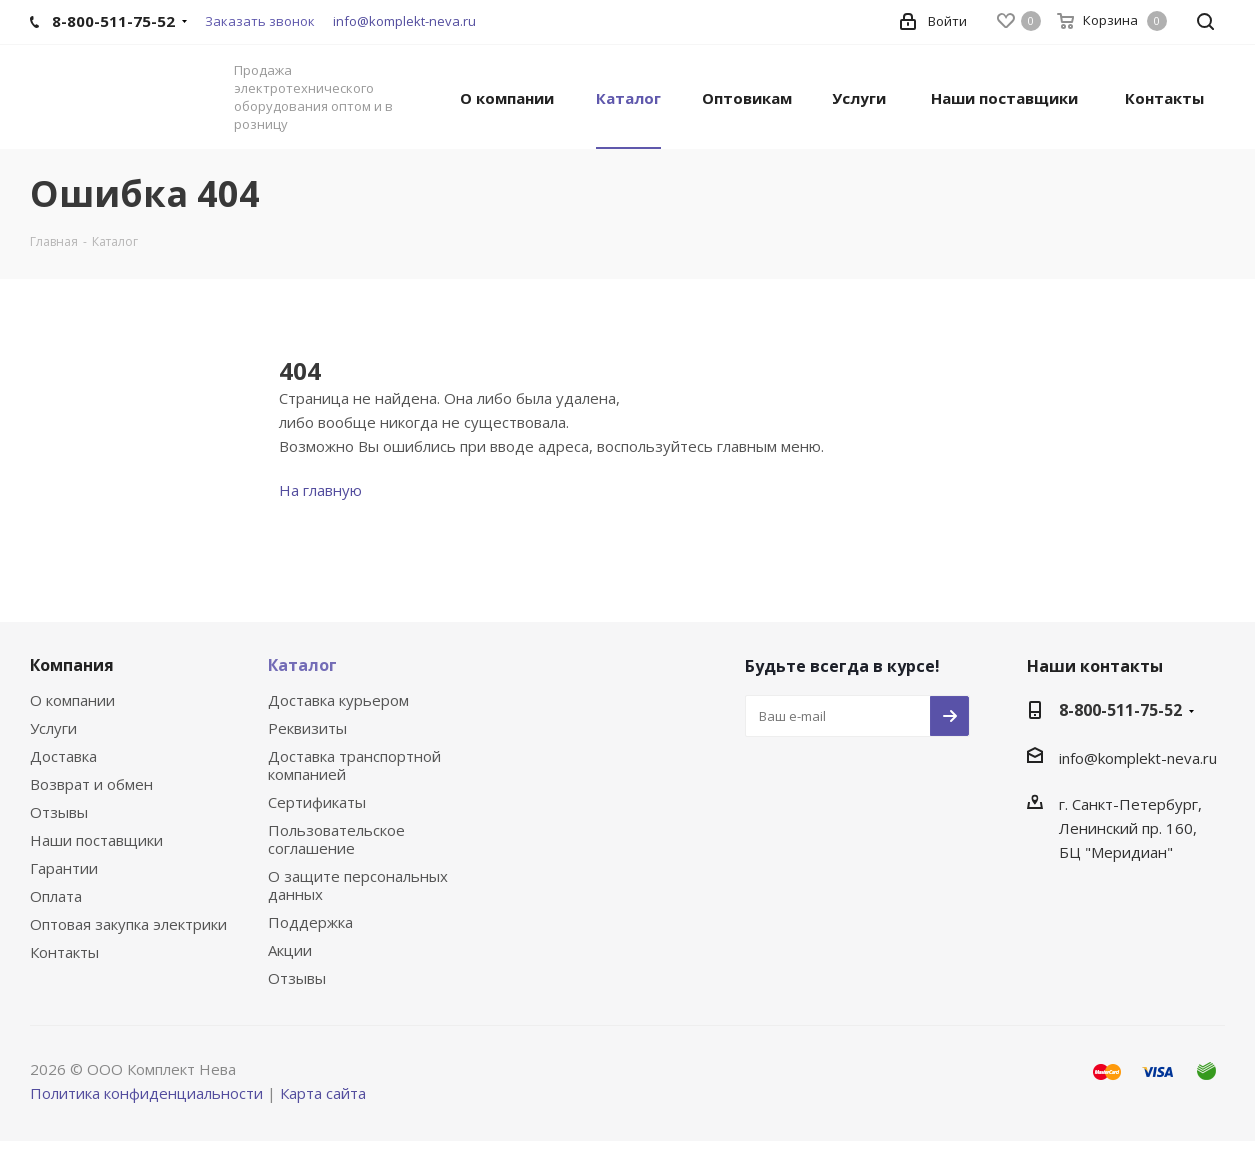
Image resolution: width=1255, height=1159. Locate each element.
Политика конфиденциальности (146, 1093)
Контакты (64, 952)
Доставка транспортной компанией (354, 765)
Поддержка (310, 922)
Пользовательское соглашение (336, 839)
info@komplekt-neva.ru (404, 21)
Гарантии (64, 868)
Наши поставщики (96, 840)
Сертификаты (317, 802)
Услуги (53, 728)
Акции (290, 950)
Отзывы (59, 812)
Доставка (63, 756)
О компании (72, 700)
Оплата (56, 896)
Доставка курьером (338, 700)
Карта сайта (323, 1093)
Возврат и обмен (91, 784)
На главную (320, 490)
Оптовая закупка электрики (128, 924)
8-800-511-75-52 (1120, 710)
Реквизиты (307, 728)
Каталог (302, 665)
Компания (72, 665)
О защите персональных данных (358, 885)
